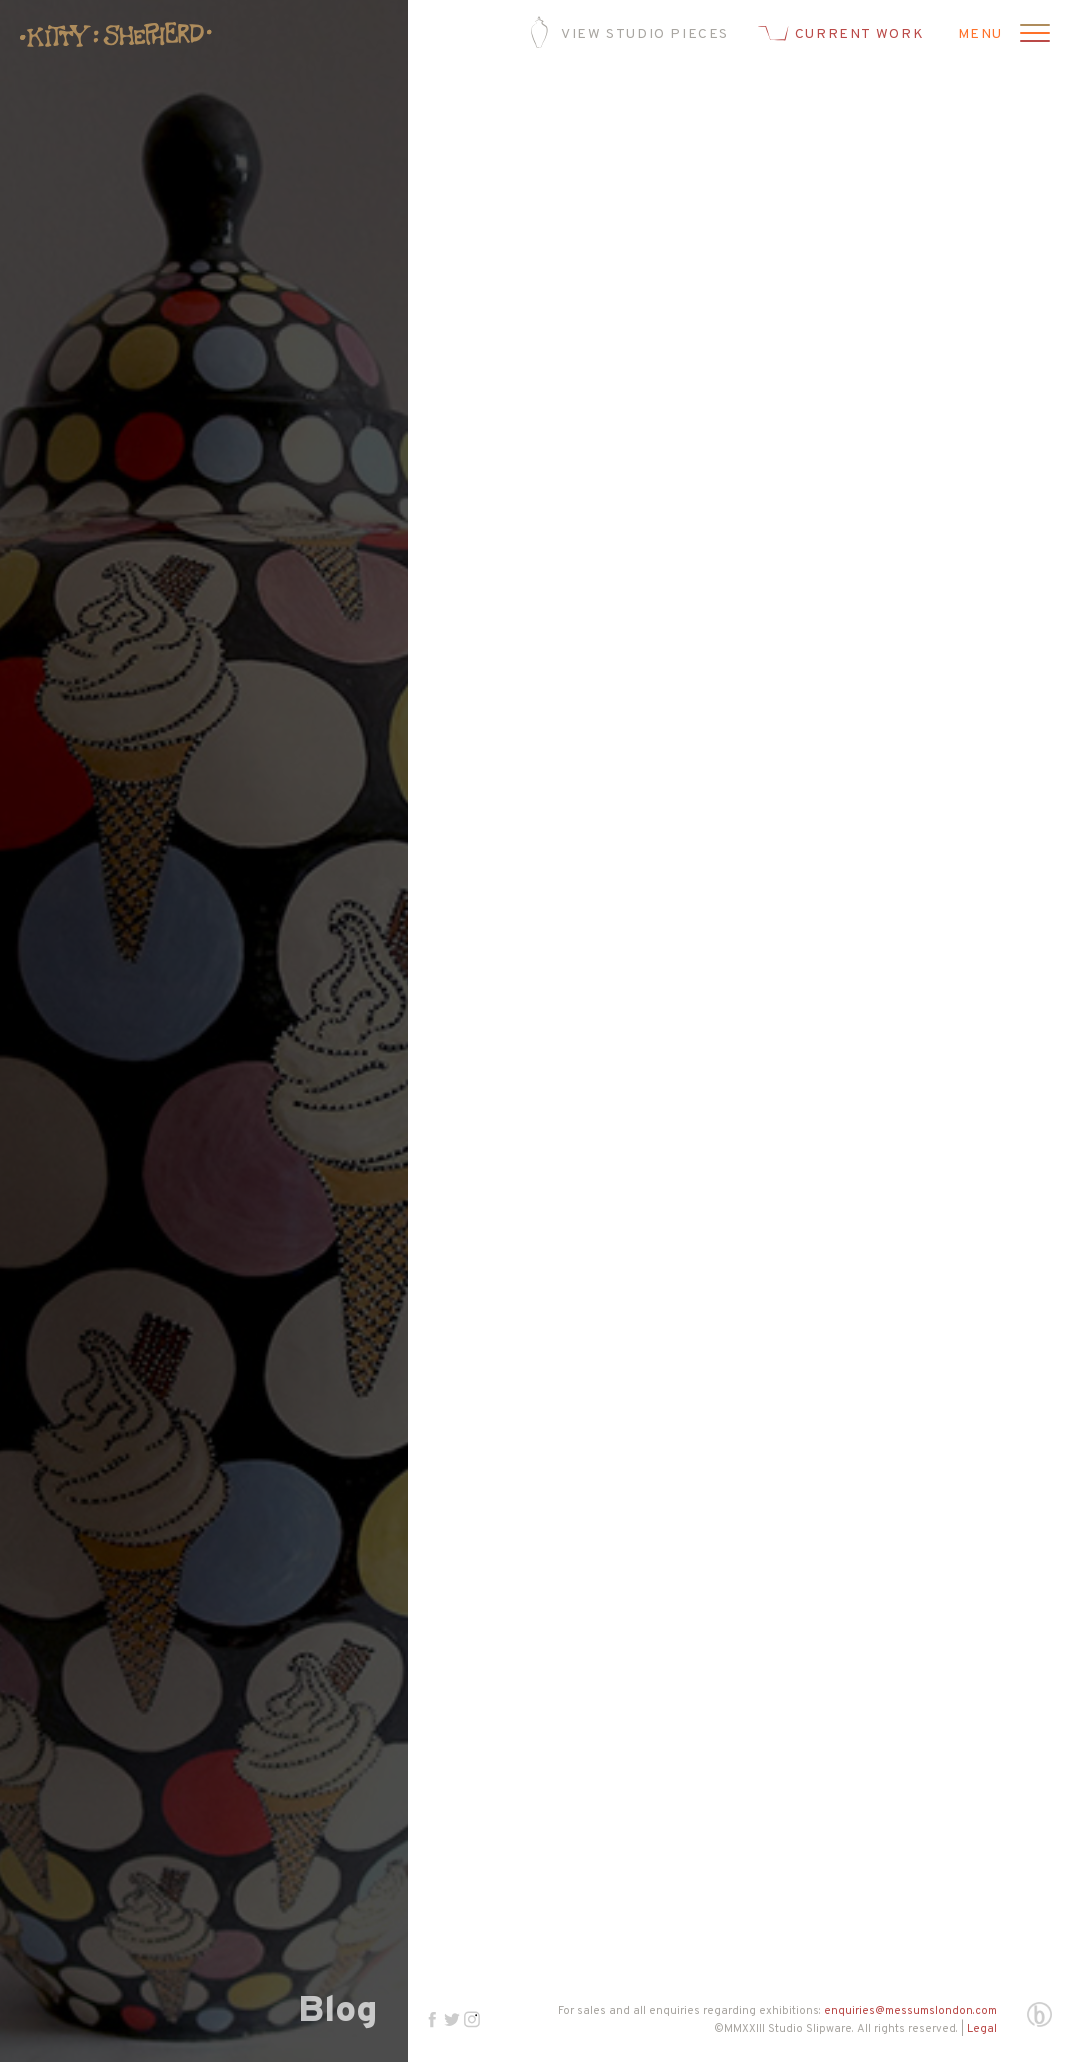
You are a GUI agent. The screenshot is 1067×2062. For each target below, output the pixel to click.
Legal (982, 2029)
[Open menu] (1032, 35)
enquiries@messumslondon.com (910, 2011)
